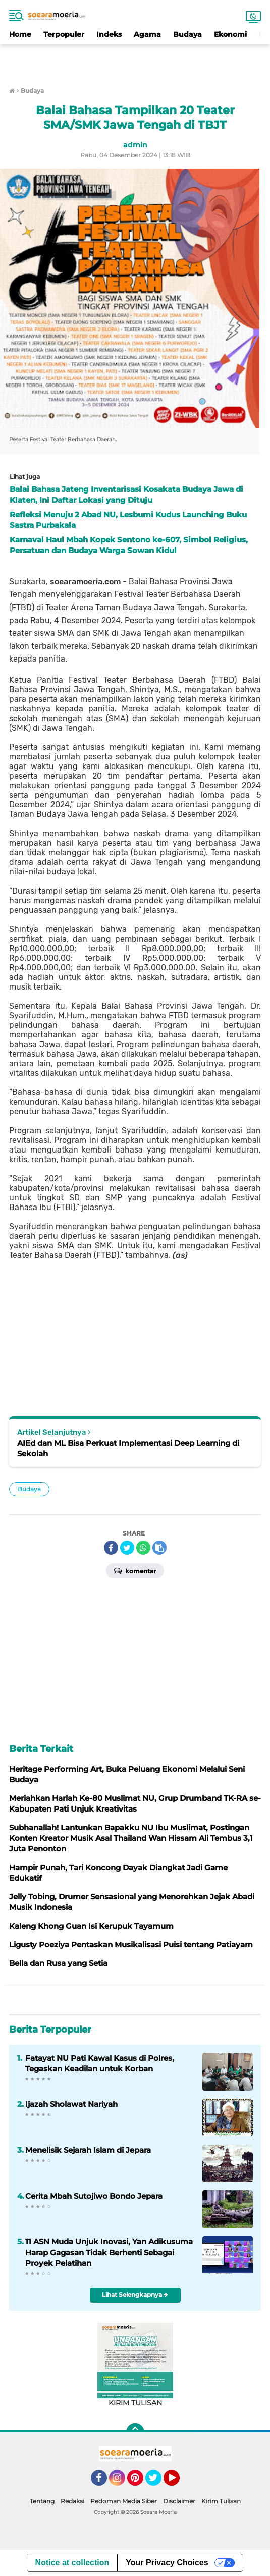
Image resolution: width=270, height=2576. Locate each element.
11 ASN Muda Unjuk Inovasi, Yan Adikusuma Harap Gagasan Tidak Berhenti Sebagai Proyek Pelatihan (109, 2252)
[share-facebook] (111, 1548)
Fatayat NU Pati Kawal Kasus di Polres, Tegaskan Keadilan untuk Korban (99, 2063)
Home (20, 34)
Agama (147, 34)
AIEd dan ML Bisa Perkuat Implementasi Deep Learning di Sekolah (128, 1448)
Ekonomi (230, 34)
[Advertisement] (135, 59)
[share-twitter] (127, 1548)
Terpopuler (63, 34)
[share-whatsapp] (143, 1548)
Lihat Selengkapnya (135, 2294)
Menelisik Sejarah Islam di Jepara (88, 2150)
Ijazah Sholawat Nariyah (71, 2104)
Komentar (135, 1570)
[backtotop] (135, 2432)
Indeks (109, 34)
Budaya (187, 34)
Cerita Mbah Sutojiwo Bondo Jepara (94, 2196)
